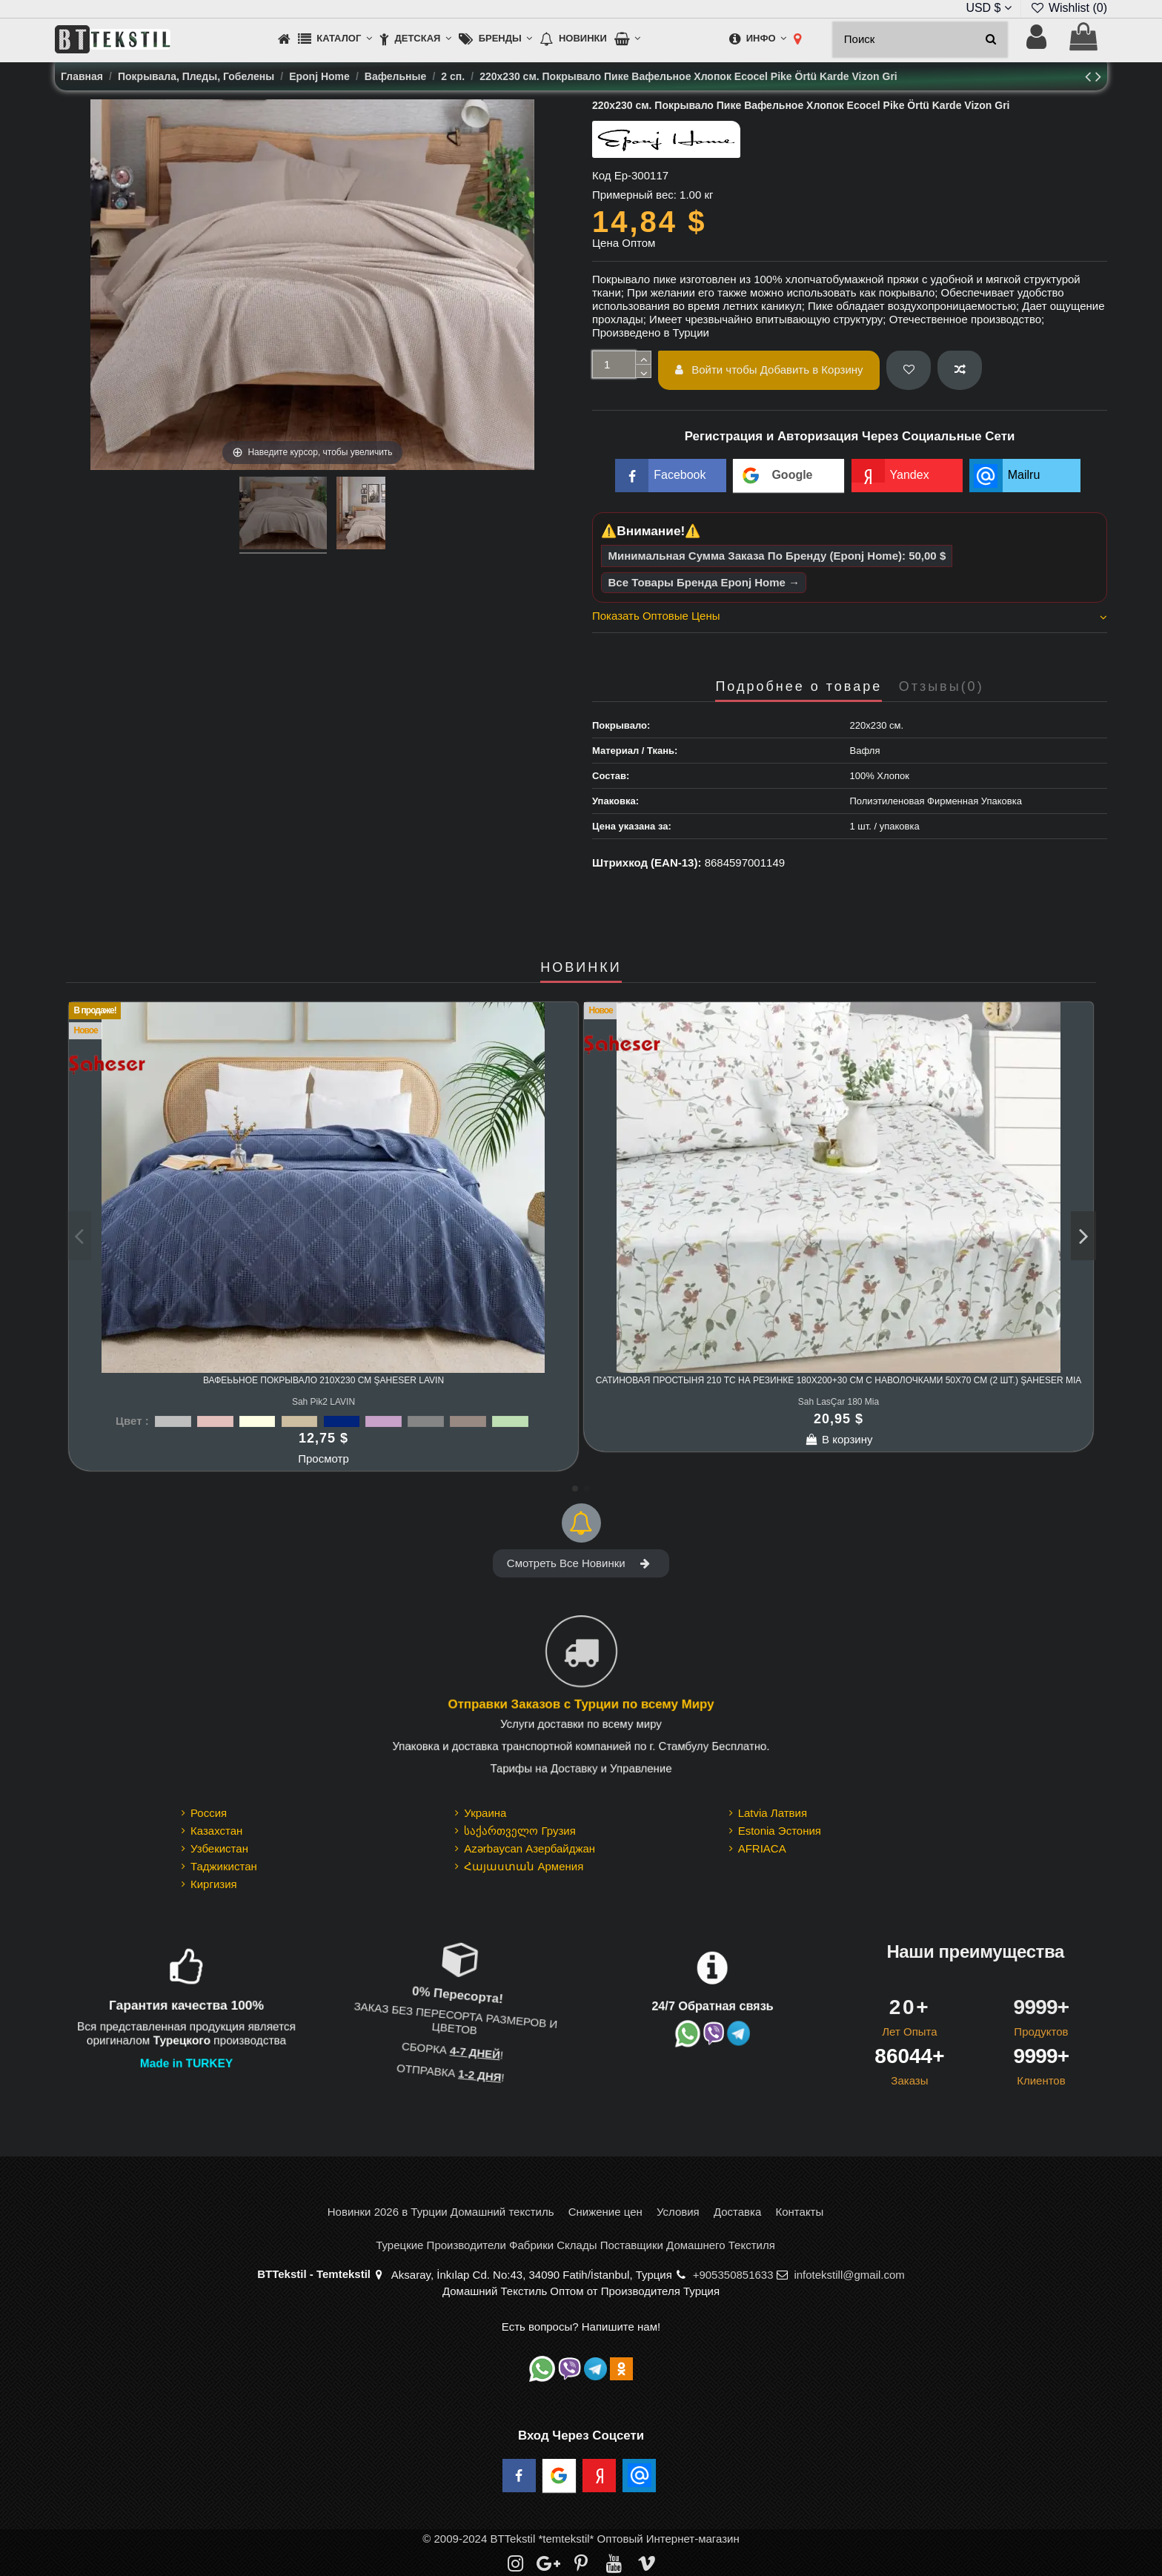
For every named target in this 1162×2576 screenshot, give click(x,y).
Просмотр (323, 1458)
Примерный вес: (634, 194)
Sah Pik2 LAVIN (323, 1402)
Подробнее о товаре (798, 687)
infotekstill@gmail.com (849, 2274)
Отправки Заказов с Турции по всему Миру (581, 1703)
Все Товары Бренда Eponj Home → (704, 582)
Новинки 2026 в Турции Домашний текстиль (441, 2211)
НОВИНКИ (580, 968)
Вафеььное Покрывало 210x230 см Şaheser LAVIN (323, 1380)
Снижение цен (605, 2211)
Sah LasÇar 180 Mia (838, 1402)
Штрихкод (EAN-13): (646, 862)
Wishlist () (1068, 7)
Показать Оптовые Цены (849, 616)
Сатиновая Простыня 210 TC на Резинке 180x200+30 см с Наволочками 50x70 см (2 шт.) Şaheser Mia (838, 1380)
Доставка (737, 2211)
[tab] (849, 618)
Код (601, 175)
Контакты (799, 2211)
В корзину (839, 1439)
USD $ (989, 7)
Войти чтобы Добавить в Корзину (769, 369)
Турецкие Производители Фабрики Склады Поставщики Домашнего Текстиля (575, 2245)
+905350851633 (733, 2274)
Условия (678, 2211)
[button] (335, 40)
